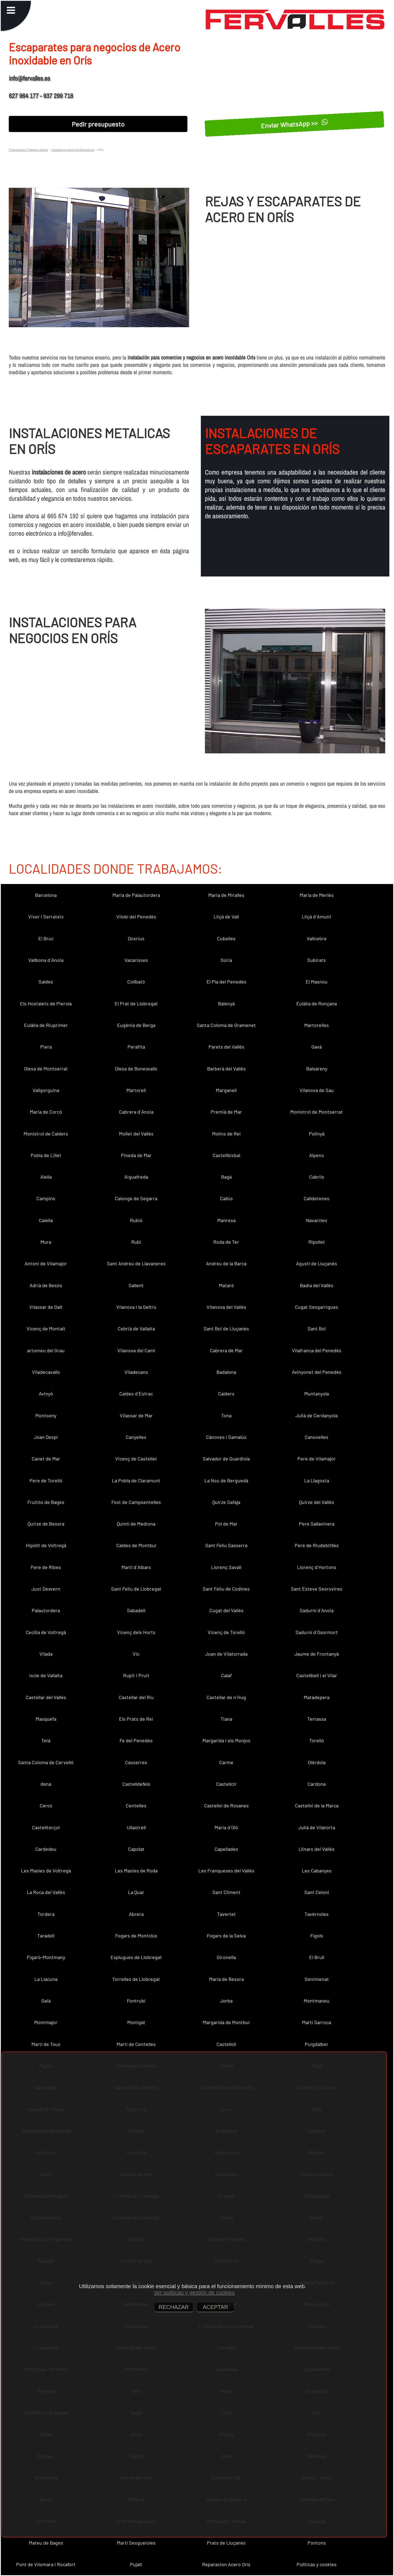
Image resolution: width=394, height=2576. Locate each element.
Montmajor (45, 2022)
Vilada (46, 1654)
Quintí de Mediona (136, 1524)
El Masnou (317, 982)
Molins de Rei (226, 1134)
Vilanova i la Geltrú (136, 1307)
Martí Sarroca (316, 2022)
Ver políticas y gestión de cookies (194, 2293)
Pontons (317, 2543)
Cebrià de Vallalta (136, 1328)
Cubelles (226, 938)
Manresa (226, 1220)
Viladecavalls (46, 1372)
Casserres (136, 1762)
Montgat (136, 2022)
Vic (136, 1654)
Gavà (316, 1047)
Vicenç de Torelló (226, 1632)
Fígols (316, 1936)
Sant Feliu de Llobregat (136, 1589)
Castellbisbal (226, 1155)
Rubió (136, 1220)
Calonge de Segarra (136, 1198)
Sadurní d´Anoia (317, 1610)
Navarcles (316, 1220)
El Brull (316, 1957)
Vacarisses (136, 960)
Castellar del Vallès (46, 1697)
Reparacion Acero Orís (226, 2564)
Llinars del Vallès (317, 1849)
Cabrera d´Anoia (136, 1112)
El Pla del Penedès (226, 982)
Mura (45, 1242)
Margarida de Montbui (226, 2022)
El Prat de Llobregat (136, 1003)
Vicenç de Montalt (46, 1328)
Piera (46, 1047)
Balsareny (316, 1068)
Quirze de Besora (46, 1524)
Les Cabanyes (317, 1870)
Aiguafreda (136, 1177)
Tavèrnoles (317, 1914)
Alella (46, 1177)
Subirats (316, 960)
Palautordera (46, 1610)
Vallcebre (317, 938)
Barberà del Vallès (226, 1068)
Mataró (226, 1285)
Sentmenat (317, 1979)
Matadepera (316, 1697)
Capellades (226, 1849)
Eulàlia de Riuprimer (46, 1025)
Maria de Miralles (226, 895)
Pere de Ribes (46, 1567)
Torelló (316, 1740)
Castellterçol (46, 1827)
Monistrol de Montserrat (316, 1112)
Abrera (136, 1914)
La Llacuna (45, 1979)
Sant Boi (317, 1328)
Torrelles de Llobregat (136, 1979)
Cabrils (316, 1177)
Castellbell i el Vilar (316, 1675)
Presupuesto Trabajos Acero (28, 149)
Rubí (136, 1242)
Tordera (45, 1914)
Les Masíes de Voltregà (46, 1870)
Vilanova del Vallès (226, 1307)
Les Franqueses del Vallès (226, 1870)
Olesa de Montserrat (46, 1068)
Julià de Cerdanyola (317, 1415)
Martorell (136, 1090)
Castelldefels (136, 1784)
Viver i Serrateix (46, 917)
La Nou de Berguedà (226, 1480)
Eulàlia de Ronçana (316, 1003)
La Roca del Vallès (46, 1892)
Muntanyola (316, 1394)
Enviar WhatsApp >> (294, 123)
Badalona (226, 1372)
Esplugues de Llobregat (136, 1957)
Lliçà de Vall (226, 917)
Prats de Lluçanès (226, 2543)
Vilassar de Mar (136, 1415)
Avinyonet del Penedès (316, 1372)
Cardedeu (45, 1849)
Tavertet (226, 1914)
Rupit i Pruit (136, 1675)
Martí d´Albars (136, 1567)
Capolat (136, 1849)
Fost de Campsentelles (136, 1502)
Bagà (226, 1177)
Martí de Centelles (136, 2044)
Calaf (226, 1675)
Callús (226, 1198)
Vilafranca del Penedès (316, 1350)
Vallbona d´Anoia (45, 960)
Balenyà (226, 1003)
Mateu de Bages (46, 2543)
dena (45, 1784)
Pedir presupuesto (98, 124)
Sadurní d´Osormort (317, 1632)
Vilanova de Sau (317, 1090)
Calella (46, 1220)
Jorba (226, 2001)
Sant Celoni (316, 1892)
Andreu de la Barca (226, 1263)
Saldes (46, 982)
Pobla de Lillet (46, 1155)
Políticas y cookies (317, 2564)
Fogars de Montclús (136, 1936)
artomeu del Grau (46, 1350)
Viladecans (136, 1372)
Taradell (45, 1936)
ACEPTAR (215, 2307)
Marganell (226, 1090)
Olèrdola (317, 1762)
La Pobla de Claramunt (136, 1480)
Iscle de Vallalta (45, 1675)
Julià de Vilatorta (316, 1827)
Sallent (136, 1285)
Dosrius (136, 938)
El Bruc (46, 938)
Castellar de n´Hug (226, 1697)
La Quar (136, 1892)
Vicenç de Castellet (136, 1459)
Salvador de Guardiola (226, 1459)
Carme (226, 1762)
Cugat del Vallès (226, 1610)
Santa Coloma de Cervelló (46, 1762)
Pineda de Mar (136, 1155)
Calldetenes (316, 1198)
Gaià (46, 2001)
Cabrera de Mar (226, 1350)
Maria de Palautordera (136, 895)
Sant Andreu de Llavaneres (136, 1263)
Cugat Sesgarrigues (316, 1307)
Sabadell (136, 1610)
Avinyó (46, 1394)
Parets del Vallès (226, 1047)
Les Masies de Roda (136, 1870)
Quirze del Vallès (316, 1502)
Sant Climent (226, 1892)
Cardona (317, 1784)
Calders (226, 1394)
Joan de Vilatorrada (226, 1654)
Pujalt (136, 2564)
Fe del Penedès (136, 1740)
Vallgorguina (46, 1090)
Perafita (136, 1047)
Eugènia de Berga (136, 1025)
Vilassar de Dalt (46, 1307)
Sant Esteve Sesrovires (316, 1589)
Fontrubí (136, 2001)
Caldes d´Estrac (136, 1394)
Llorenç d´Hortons (316, 1567)
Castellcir (226, 1784)
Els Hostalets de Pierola (46, 1003)
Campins (45, 1198)
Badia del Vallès (316, 1285)
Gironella (226, 1957)
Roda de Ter (226, 1242)
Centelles (136, 1805)
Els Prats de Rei (136, 1719)
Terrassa (316, 1719)
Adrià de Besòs (46, 1285)
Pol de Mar (226, 1524)
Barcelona (46, 895)
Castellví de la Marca (316, 1805)
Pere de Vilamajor (316, 1459)
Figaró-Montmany (46, 1957)
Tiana (226, 1719)
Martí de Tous (45, 2044)
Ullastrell (136, 1827)
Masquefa (46, 1719)
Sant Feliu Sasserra (226, 1545)
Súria (226, 960)
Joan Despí (46, 1437)
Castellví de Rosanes (226, 1805)
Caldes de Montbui (136, 1545)
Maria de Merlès (317, 895)
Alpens (316, 1155)
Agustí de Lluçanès (316, 1263)
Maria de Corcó (46, 1112)
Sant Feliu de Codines (226, 1589)
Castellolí (226, 2044)
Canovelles (316, 1437)
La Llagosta (316, 1480)
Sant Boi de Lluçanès (226, 1328)
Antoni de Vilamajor (46, 1263)
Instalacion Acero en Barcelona (72, 149)
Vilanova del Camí (136, 1350)
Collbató (136, 982)
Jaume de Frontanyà (316, 1654)
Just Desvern (45, 1589)
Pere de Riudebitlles (317, 1545)
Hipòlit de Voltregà (46, 1545)
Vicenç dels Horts (136, 1632)
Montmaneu (316, 2001)
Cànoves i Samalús (226, 1437)
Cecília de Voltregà (46, 1632)
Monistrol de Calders (46, 1134)
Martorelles (316, 1025)
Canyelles (136, 1437)
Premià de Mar (226, 1112)
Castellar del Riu (136, 1697)
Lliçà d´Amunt (316, 917)
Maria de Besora (226, 1979)
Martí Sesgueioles (136, 2543)
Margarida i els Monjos (226, 1740)
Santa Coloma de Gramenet (226, 1025)
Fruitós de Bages (45, 1502)
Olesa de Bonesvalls (136, 1068)
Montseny (45, 1415)
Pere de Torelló (46, 1480)
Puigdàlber (316, 2044)
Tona (226, 1415)
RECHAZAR (174, 2307)
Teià (45, 1740)
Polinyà (317, 1134)
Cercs (46, 1805)
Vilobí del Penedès (136, 917)
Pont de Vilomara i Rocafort (46, 2564)
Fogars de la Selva (226, 1936)
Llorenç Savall (226, 1567)
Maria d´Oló (226, 1827)
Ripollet (316, 1242)
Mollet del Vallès (136, 1134)
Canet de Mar (46, 1459)
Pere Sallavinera (316, 1524)
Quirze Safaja (226, 1502)
